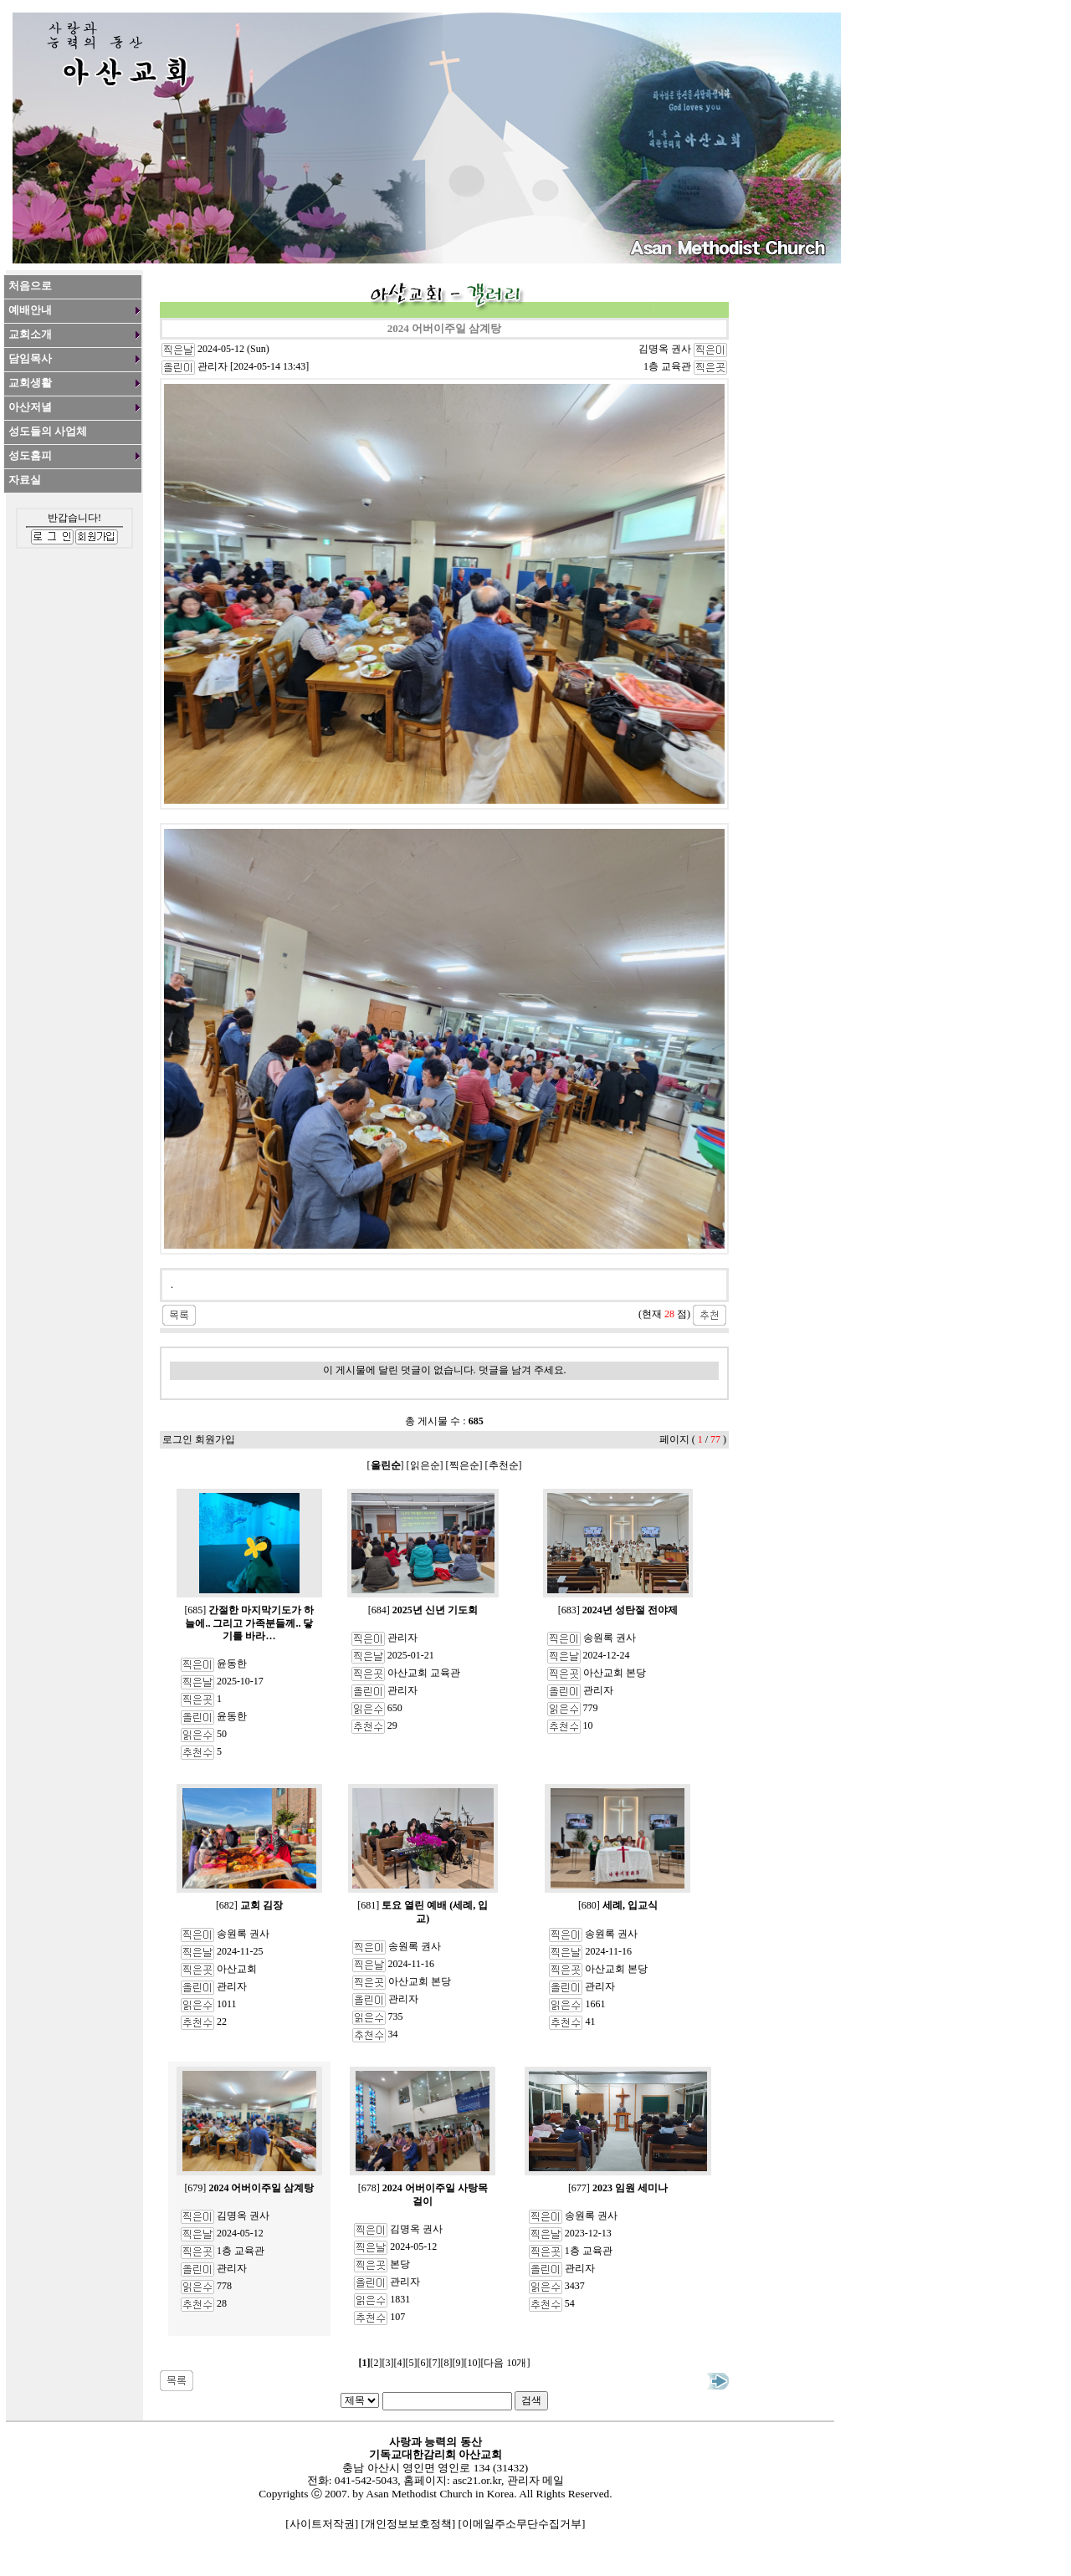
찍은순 (464, 1465)
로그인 (177, 1439)
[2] (376, 2363)
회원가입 (215, 1439)
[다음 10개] (505, 2363)
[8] (447, 2363)
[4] (400, 2363)
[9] (458, 2363)
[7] (435, 2363)
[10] (472, 2363)
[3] (388, 2363)
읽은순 (425, 1465)
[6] (423, 2363)
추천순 (504, 1465)
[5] (412, 2363)
